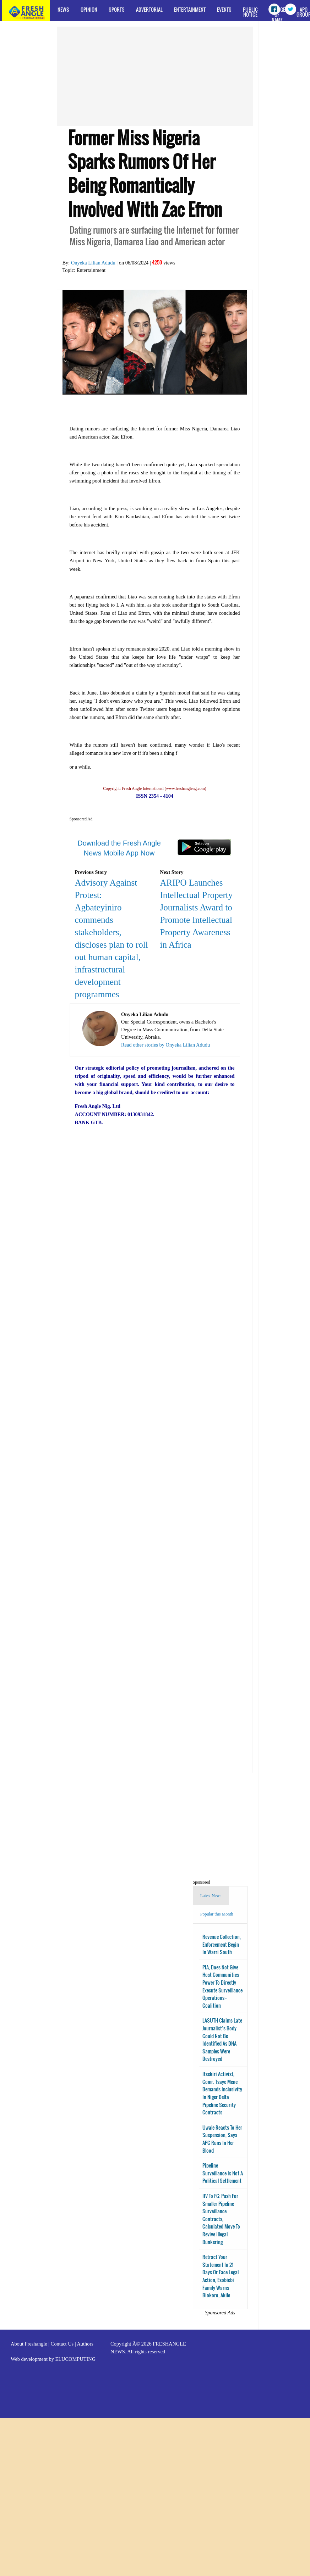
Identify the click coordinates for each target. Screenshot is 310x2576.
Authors (85, 2344)
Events (224, 9)
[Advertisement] (142, 76)
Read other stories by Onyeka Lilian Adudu (165, 1045)
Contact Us (62, 2344)
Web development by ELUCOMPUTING (53, 2359)
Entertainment (190, 9)
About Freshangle (29, 2344)
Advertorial (149, 9)
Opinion (89, 9)
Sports (117, 9)
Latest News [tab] (211, 1895)
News (63, 9)
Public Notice (250, 12)
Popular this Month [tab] (216, 1914)
